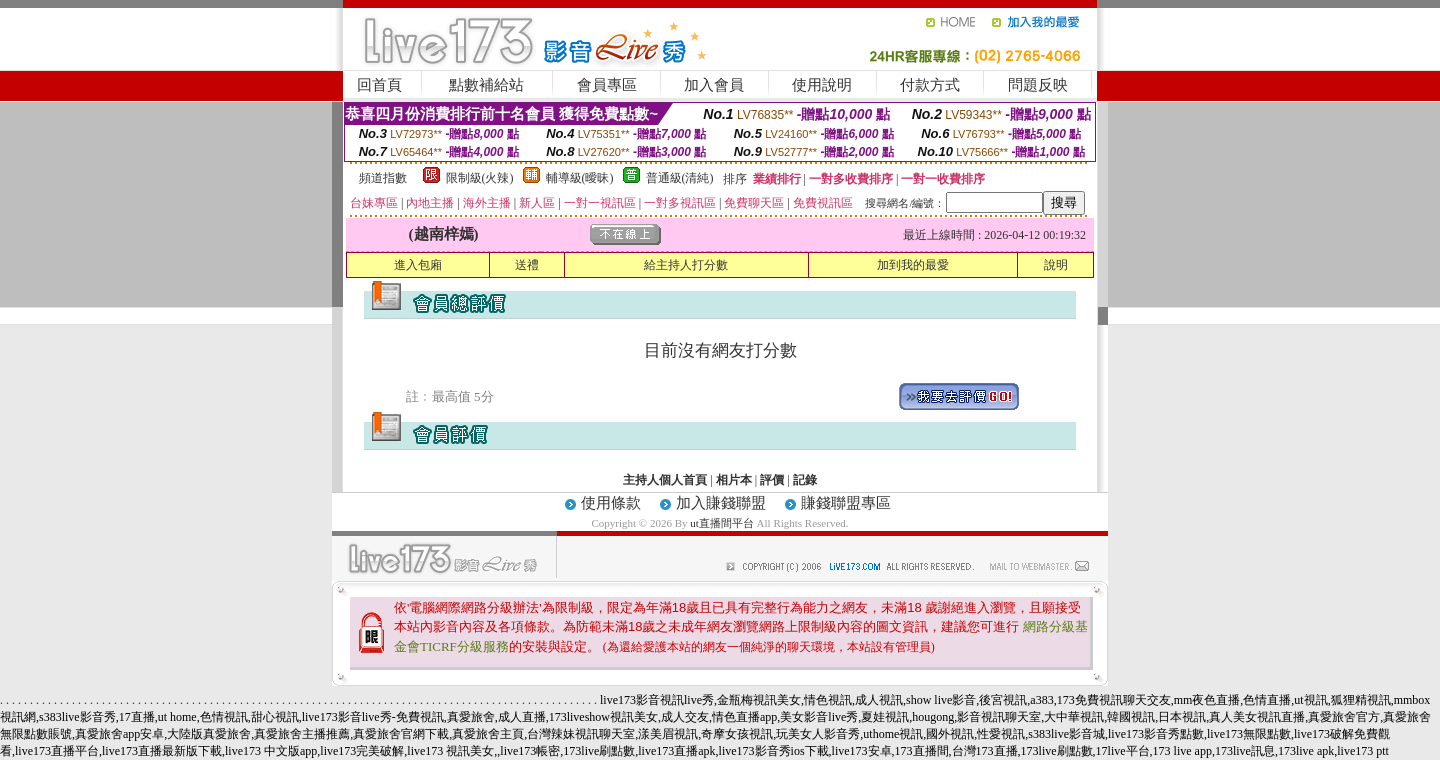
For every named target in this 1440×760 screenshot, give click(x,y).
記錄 (805, 480)
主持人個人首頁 (665, 480)
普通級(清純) (680, 178)
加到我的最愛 (913, 265)
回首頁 (379, 85)
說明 (1056, 265)
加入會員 (714, 85)
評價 (772, 480)
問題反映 (1038, 85)
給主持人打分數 (686, 265)
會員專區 (607, 85)
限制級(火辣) (480, 178)
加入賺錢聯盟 (721, 503)
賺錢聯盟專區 (846, 503)
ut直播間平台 (722, 523)
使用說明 (822, 85)
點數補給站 (486, 85)
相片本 (734, 480)
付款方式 (930, 85)
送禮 (527, 265)
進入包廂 (418, 265)
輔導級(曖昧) (580, 178)
